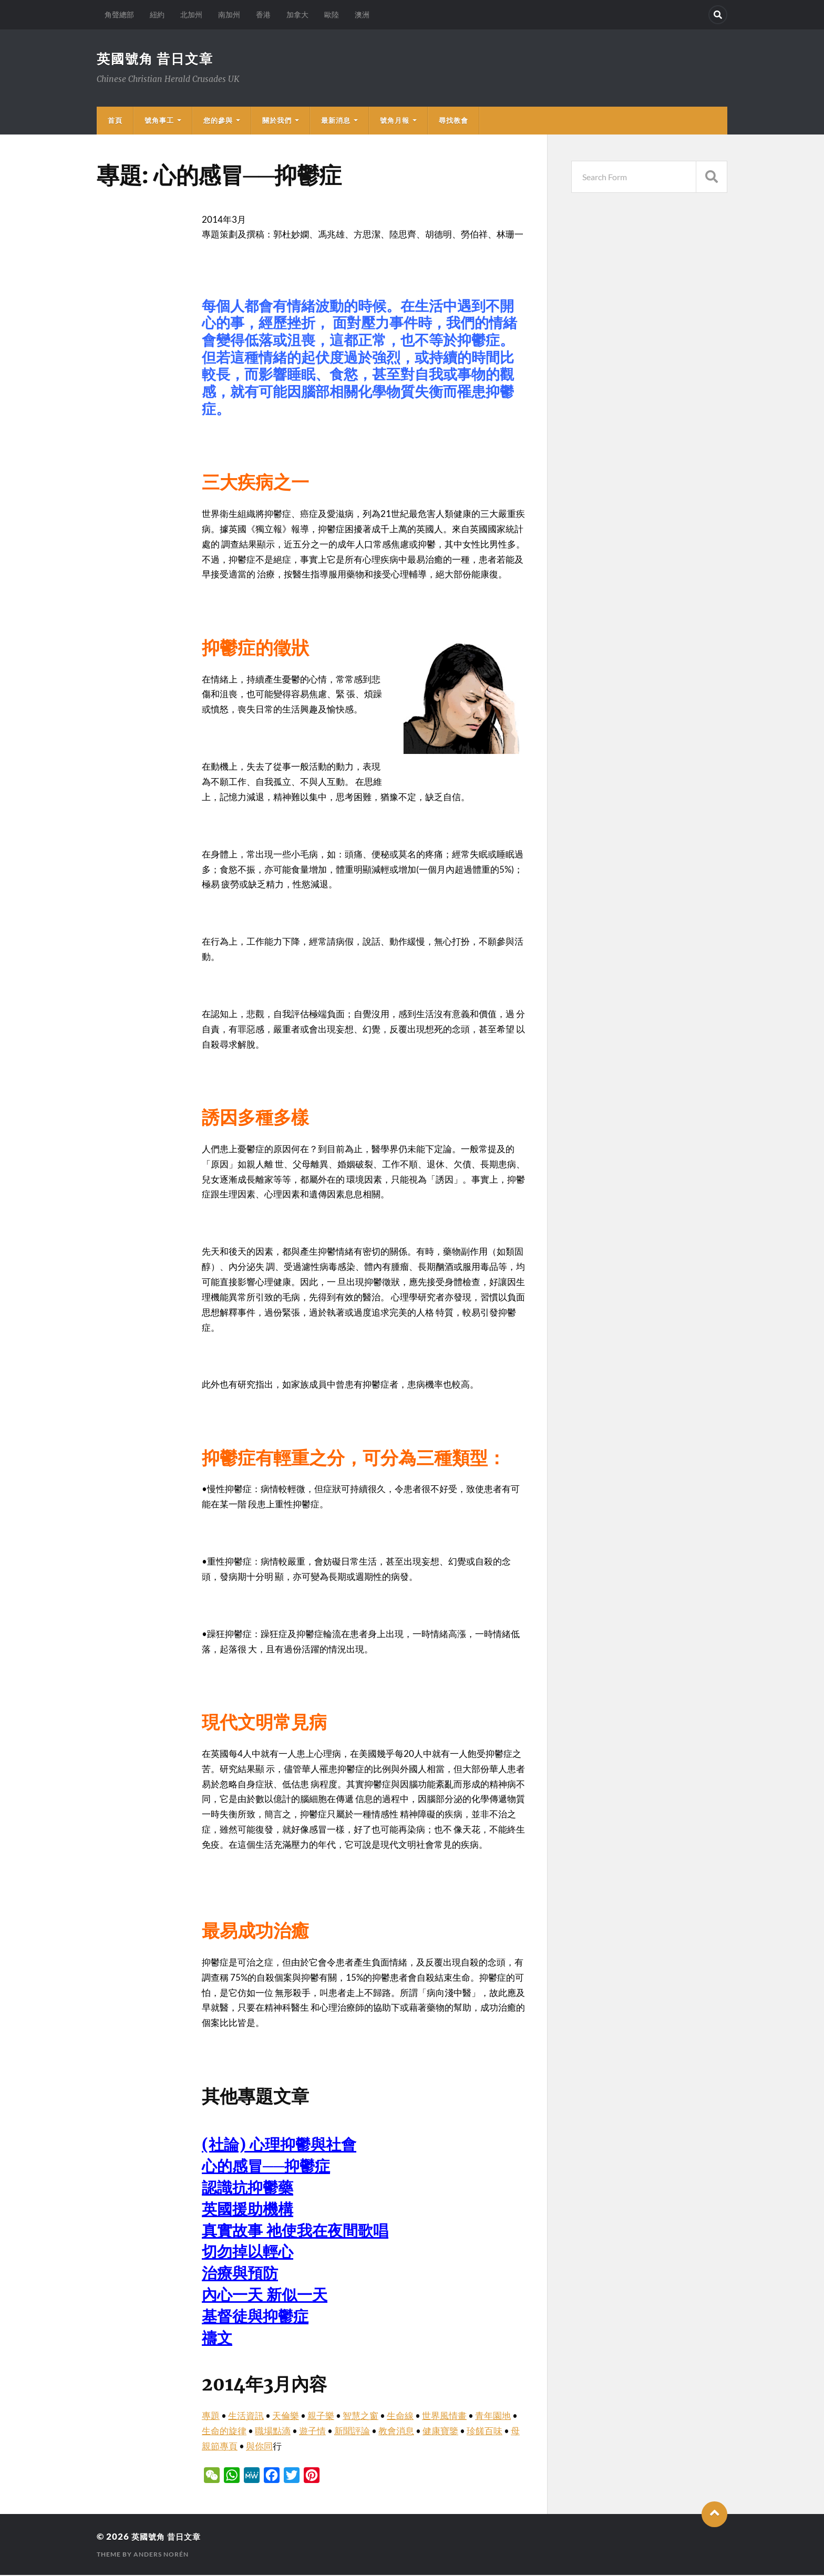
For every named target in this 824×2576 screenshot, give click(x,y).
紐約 (157, 14)
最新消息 (336, 121)
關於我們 (277, 121)
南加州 (229, 14)
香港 (263, 14)
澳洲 (362, 14)
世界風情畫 (444, 2416)
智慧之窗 (360, 2416)
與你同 (259, 2447)
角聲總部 (119, 14)
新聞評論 (352, 2431)
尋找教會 (453, 121)
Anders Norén (161, 2555)
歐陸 (331, 14)
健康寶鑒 (440, 2431)
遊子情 (312, 2431)
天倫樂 (285, 2416)
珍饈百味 (484, 2431)
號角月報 (394, 121)
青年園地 (493, 2416)
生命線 (400, 2416)
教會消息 (396, 2431)
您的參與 (218, 121)
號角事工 (159, 121)
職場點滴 (273, 2431)
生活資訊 (246, 2416)
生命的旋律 (224, 2431)
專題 (211, 2416)
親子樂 (320, 2416)
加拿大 (297, 14)
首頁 (115, 121)
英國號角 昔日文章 (157, 59)
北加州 (191, 14)
